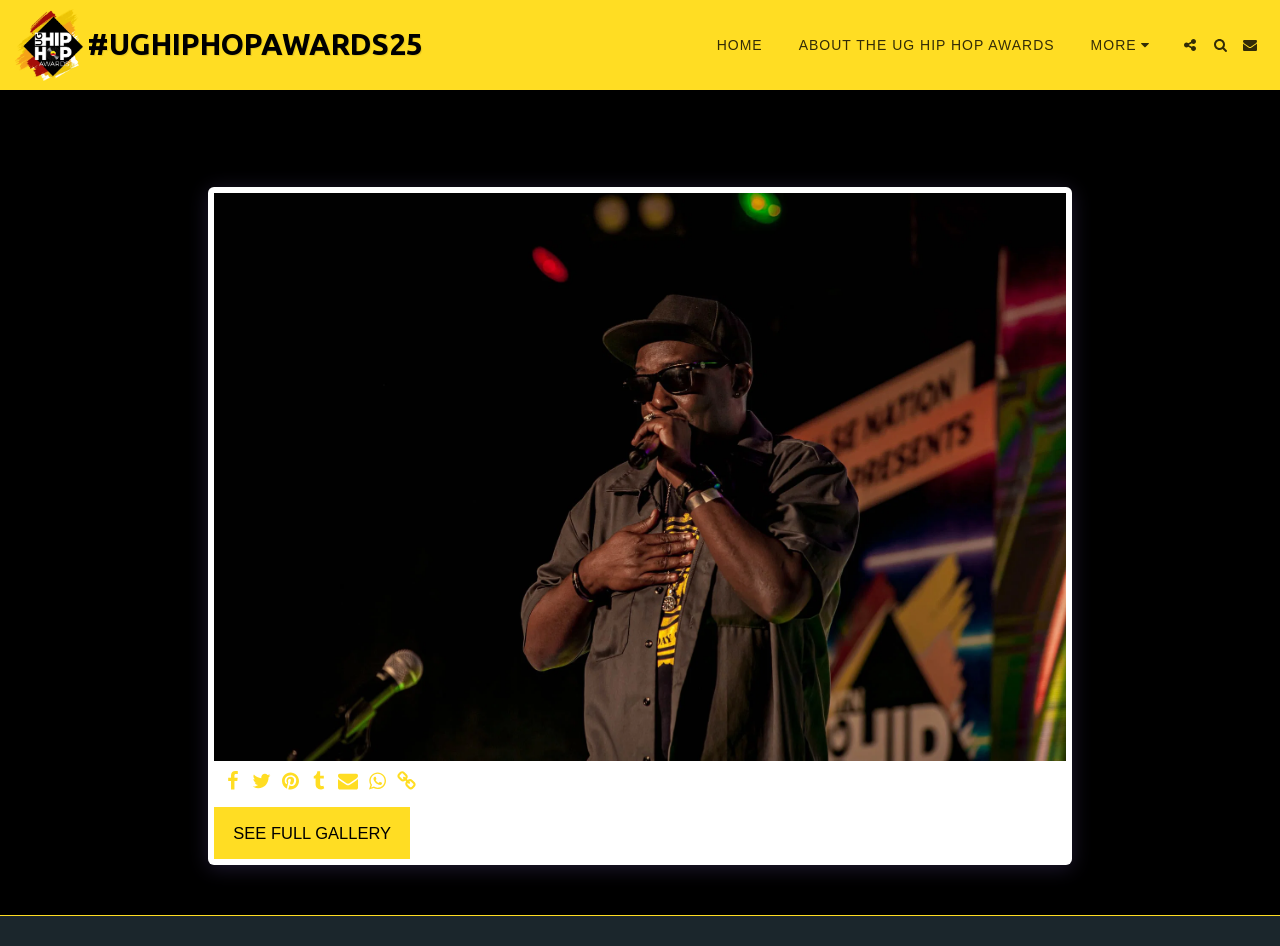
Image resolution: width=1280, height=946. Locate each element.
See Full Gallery (312, 833)
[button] (1190, 45)
